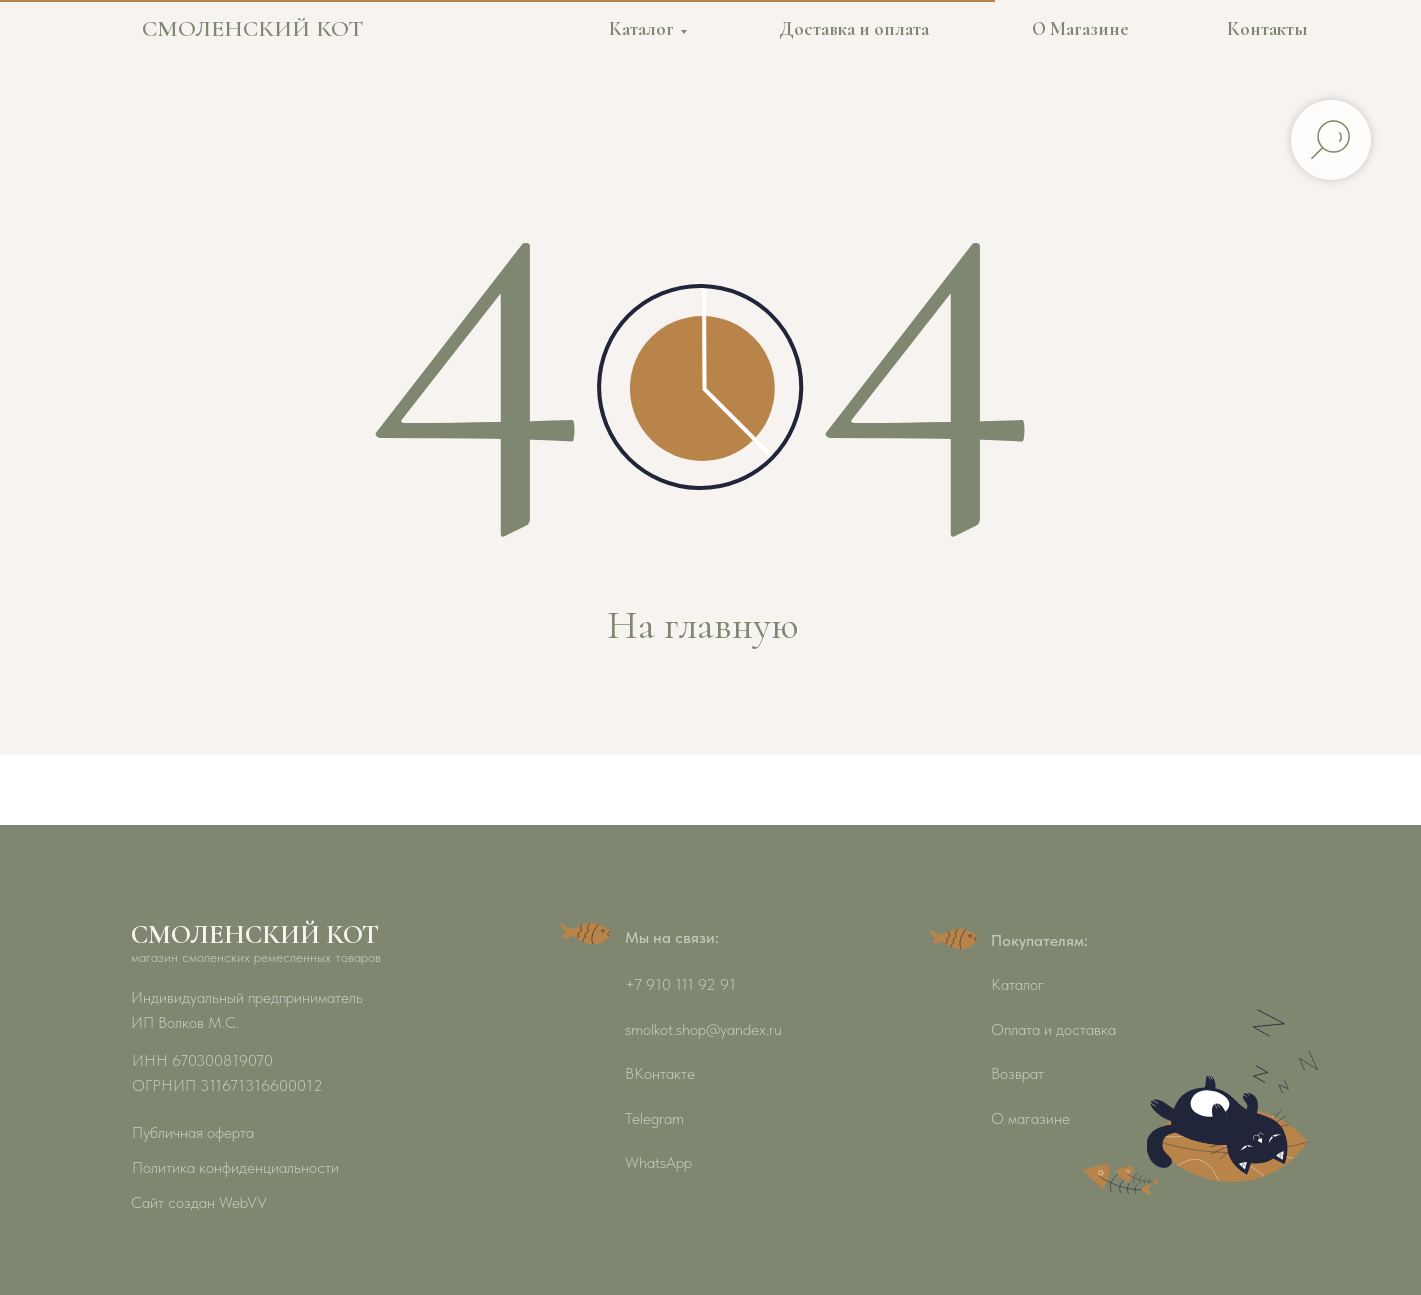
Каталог (641, 28)
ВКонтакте (660, 1073)
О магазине (1030, 1118)
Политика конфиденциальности (235, 1167)
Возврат (1017, 1073)
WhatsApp (658, 1162)
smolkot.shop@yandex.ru (703, 1029)
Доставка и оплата (854, 28)
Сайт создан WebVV (199, 1202)
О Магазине (1080, 28)
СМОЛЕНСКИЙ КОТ (253, 28)
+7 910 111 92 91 (680, 984)
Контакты (1267, 28)
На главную (702, 625)
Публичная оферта (193, 1132)
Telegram (654, 1118)
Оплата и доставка (1053, 1029)
